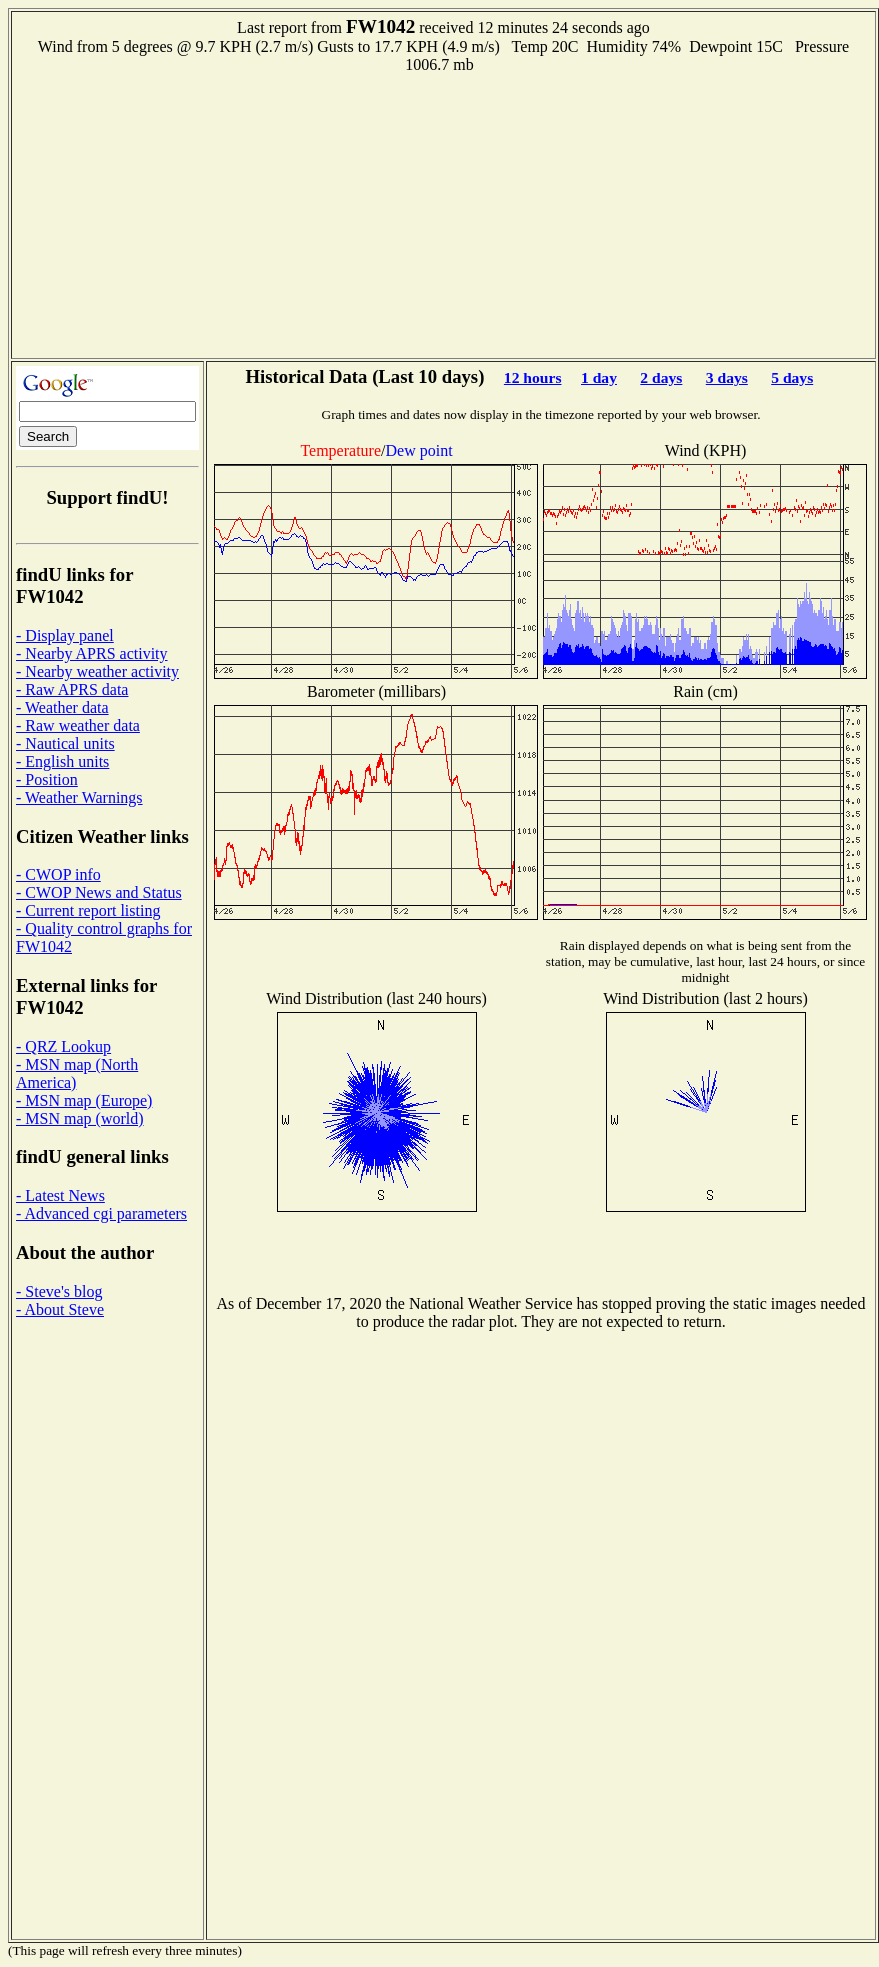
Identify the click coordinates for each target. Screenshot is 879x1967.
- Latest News (60, 1195)
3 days (727, 377)
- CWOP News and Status (99, 892)
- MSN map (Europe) (84, 1100)
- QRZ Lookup (63, 1046)
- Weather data (62, 707)
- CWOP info (58, 874)
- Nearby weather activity (97, 671)
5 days (792, 377)
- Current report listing (88, 910)
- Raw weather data (78, 725)
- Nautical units (65, 743)
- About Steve (60, 1309)
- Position (47, 779)
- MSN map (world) (80, 1118)
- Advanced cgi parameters (101, 1213)
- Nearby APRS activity (92, 653)
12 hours (533, 377)
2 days (661, 377)
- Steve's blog (59, 1291)
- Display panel (65, 635)
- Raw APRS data (72, 689)
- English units (62, 761)
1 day (599, 377)
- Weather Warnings (79, 797)
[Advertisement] (444, 214)
